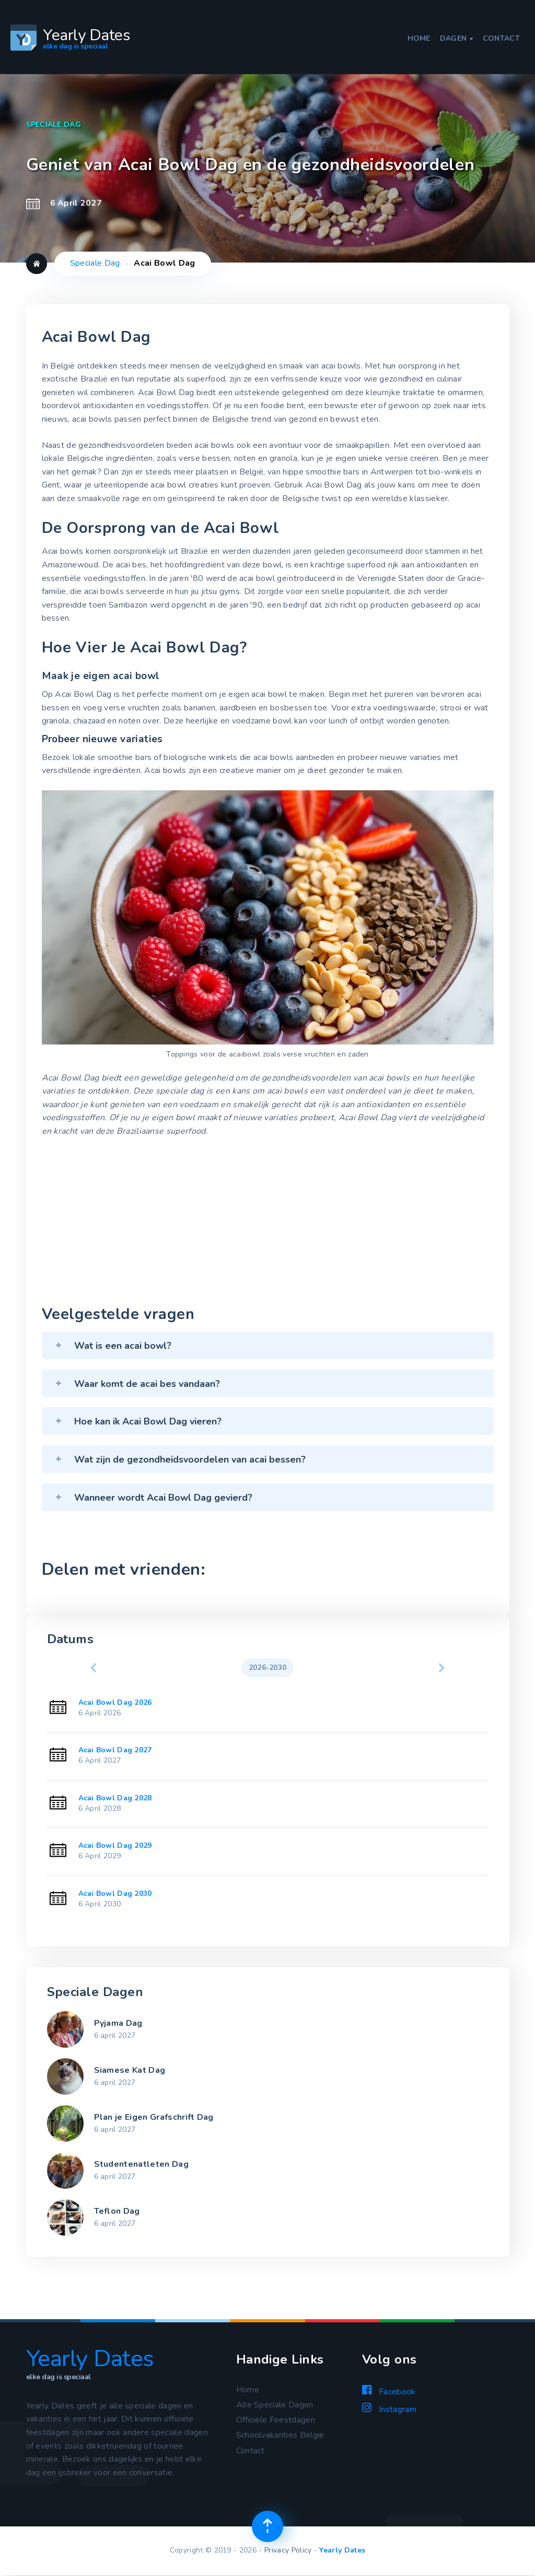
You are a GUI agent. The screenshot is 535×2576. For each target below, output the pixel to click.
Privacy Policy (287, 2550)
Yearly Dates (342, 2550)
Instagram (389, 2409)
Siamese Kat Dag (130, 2070)
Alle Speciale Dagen (274, 2405)
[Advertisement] (268, 1224)
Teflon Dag (117, 2211)
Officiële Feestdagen (275, 2420)
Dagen (456, 38)
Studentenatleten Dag (141, 2164)
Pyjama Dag (118, 2023)
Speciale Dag (95, 263)
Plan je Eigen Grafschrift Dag (154, 2117)
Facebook (389, 2391)
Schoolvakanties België (280, 2435)
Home (419, 38)
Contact (501, 38)
